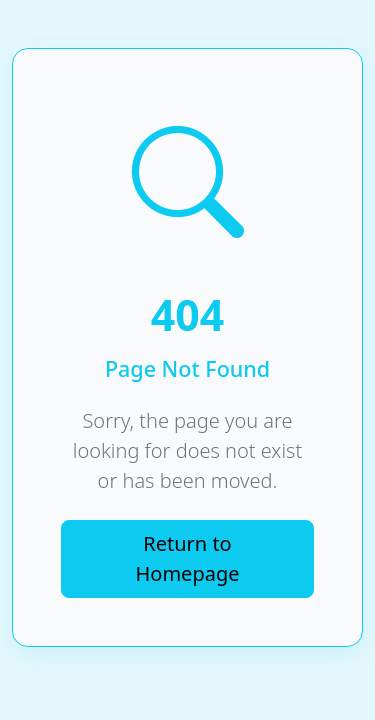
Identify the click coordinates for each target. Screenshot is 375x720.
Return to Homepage (188, 558)
